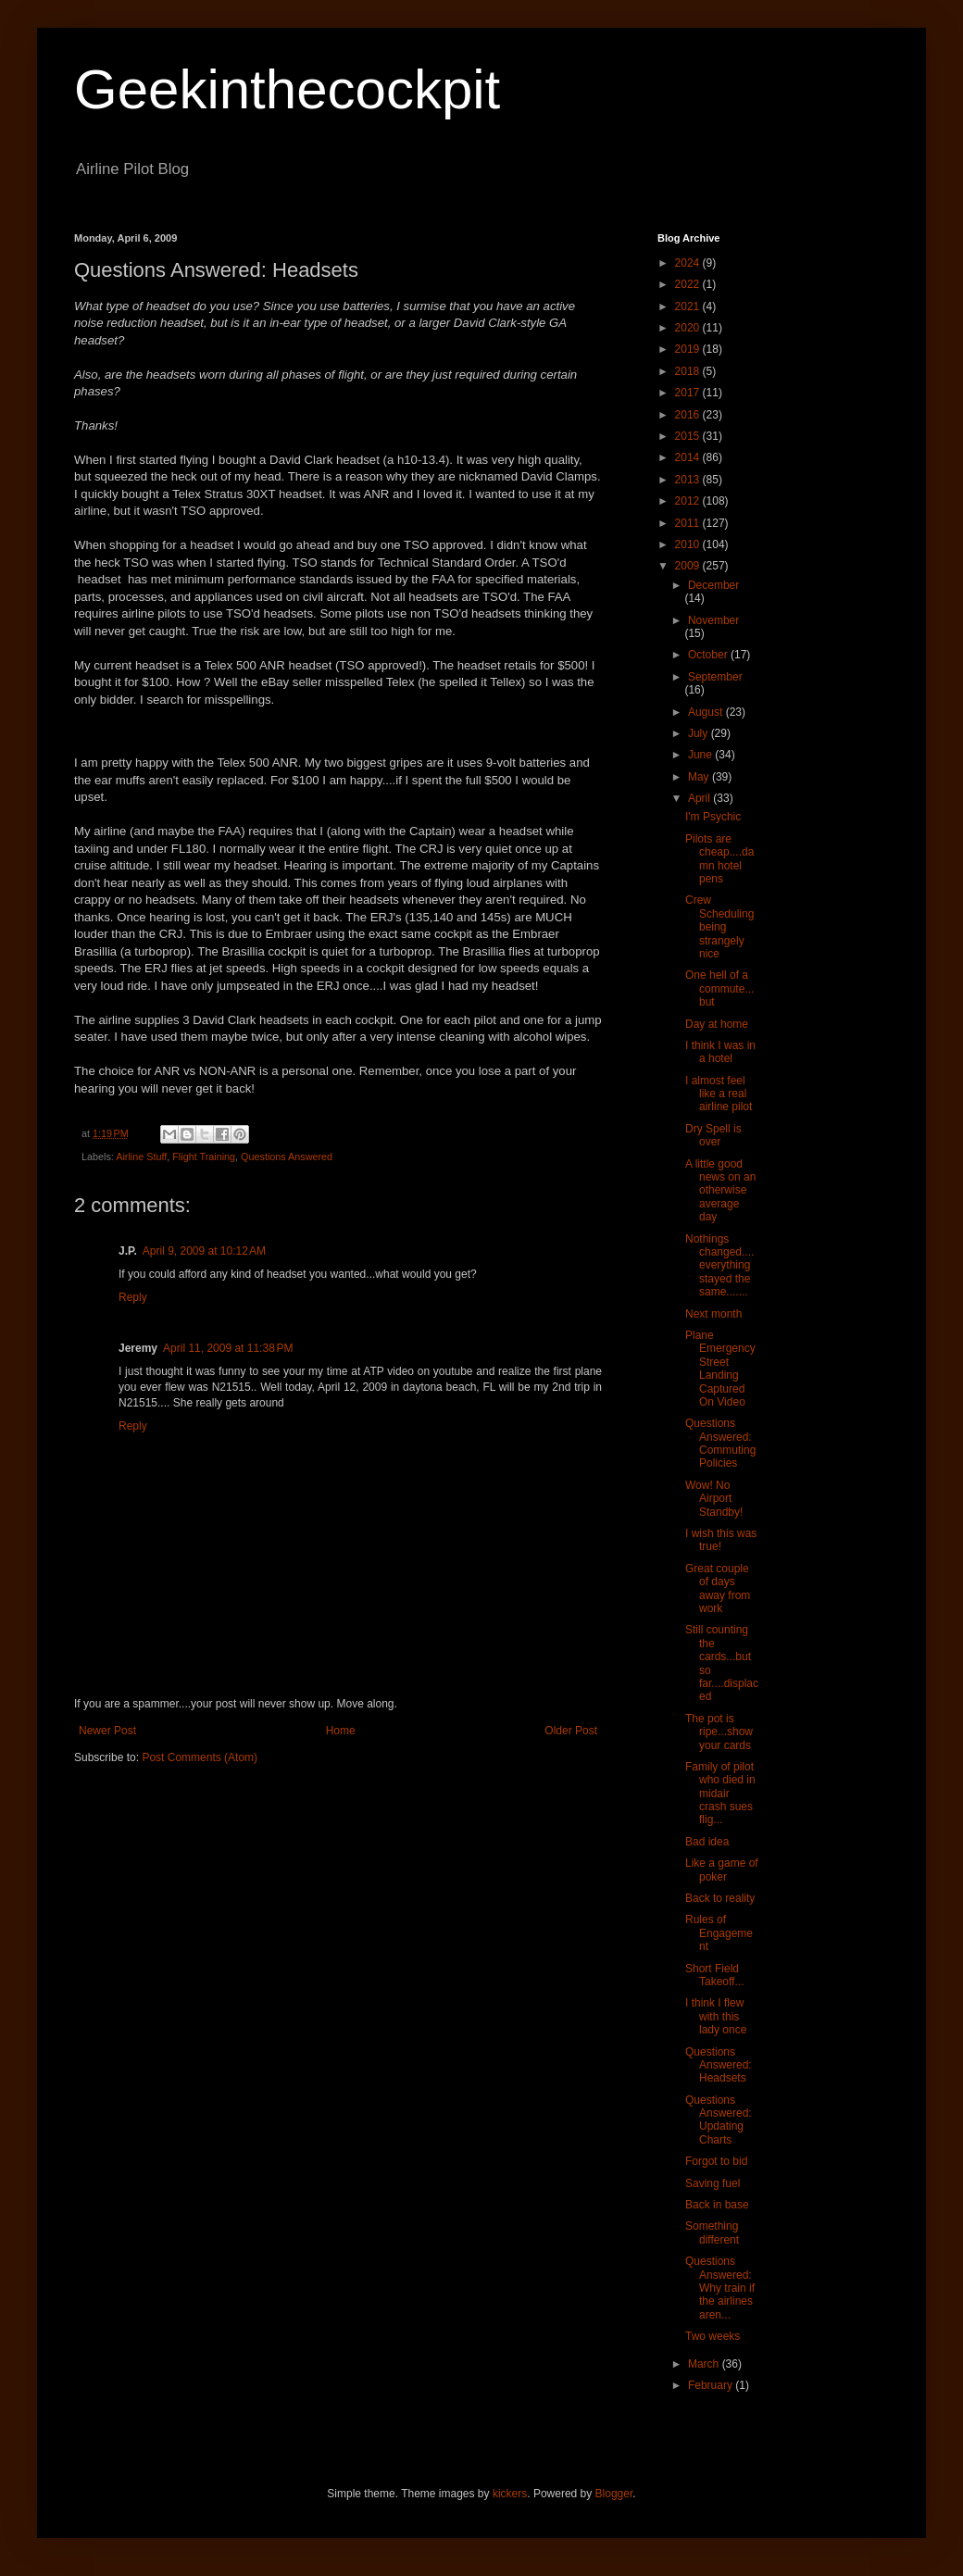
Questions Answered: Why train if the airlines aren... (720, 2288)
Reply (133, 1297)
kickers (510, 2493)
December (713, 585)
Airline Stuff (141, 1156)
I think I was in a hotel (720, 1052)
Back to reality (720, 1898)
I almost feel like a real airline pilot (718, 1094)
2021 (689, 306)
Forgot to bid (716, 2161)
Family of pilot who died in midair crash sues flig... (720, 1793)
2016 (689, 414)
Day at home (716, 1024)
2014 (689, 457)
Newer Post (107, 1730)
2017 (689, 392)
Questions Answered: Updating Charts (718, 2120)
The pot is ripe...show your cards (719, 1732)
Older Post (570, 1730)
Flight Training (203, 1156)
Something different (712, 2232)
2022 (689, 284)
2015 (689, 436)
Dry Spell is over (713, 1135)
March (705, 2363)
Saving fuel (712, 2183)
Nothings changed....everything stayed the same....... (719, 1265)
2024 (689, 262)
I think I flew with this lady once (715, 2016)
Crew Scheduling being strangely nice (719, 927)
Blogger (614, 2493)
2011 (689, 523)
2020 (689, 327)
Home (341, 1730)
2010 (689, 544)
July (699, 733)
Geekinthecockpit (287, 89)
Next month (713, 1313)
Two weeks (712, 2336)
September (715, 676)
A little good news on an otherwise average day (720, 1190)
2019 (689, 349)
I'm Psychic (713, 816)
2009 (689, 565)
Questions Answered (286, 1156)
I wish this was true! (721, 1540)
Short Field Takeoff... (714, 1975)
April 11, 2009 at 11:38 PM (228, 1348)
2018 (689, 371)
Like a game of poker (721, 1869)
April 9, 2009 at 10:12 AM (204, 1250)
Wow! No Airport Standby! (714, 1499)
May (700, 776)
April (700, 798)
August (707, 712)
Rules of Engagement (719, 1933)
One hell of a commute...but (719, 988)
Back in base (717, 2204)
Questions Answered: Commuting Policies (720, 1443)
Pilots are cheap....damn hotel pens (719, 858)
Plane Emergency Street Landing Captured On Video (720, 1368)
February (711, 2385)
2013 (689, 479)
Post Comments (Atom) (199, 1757)
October (709, 654)
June (701, 754)
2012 (689, 500)
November (713, 620)
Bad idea (707, 1841)
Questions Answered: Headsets (718, 2065)
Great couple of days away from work (717, 1588)
